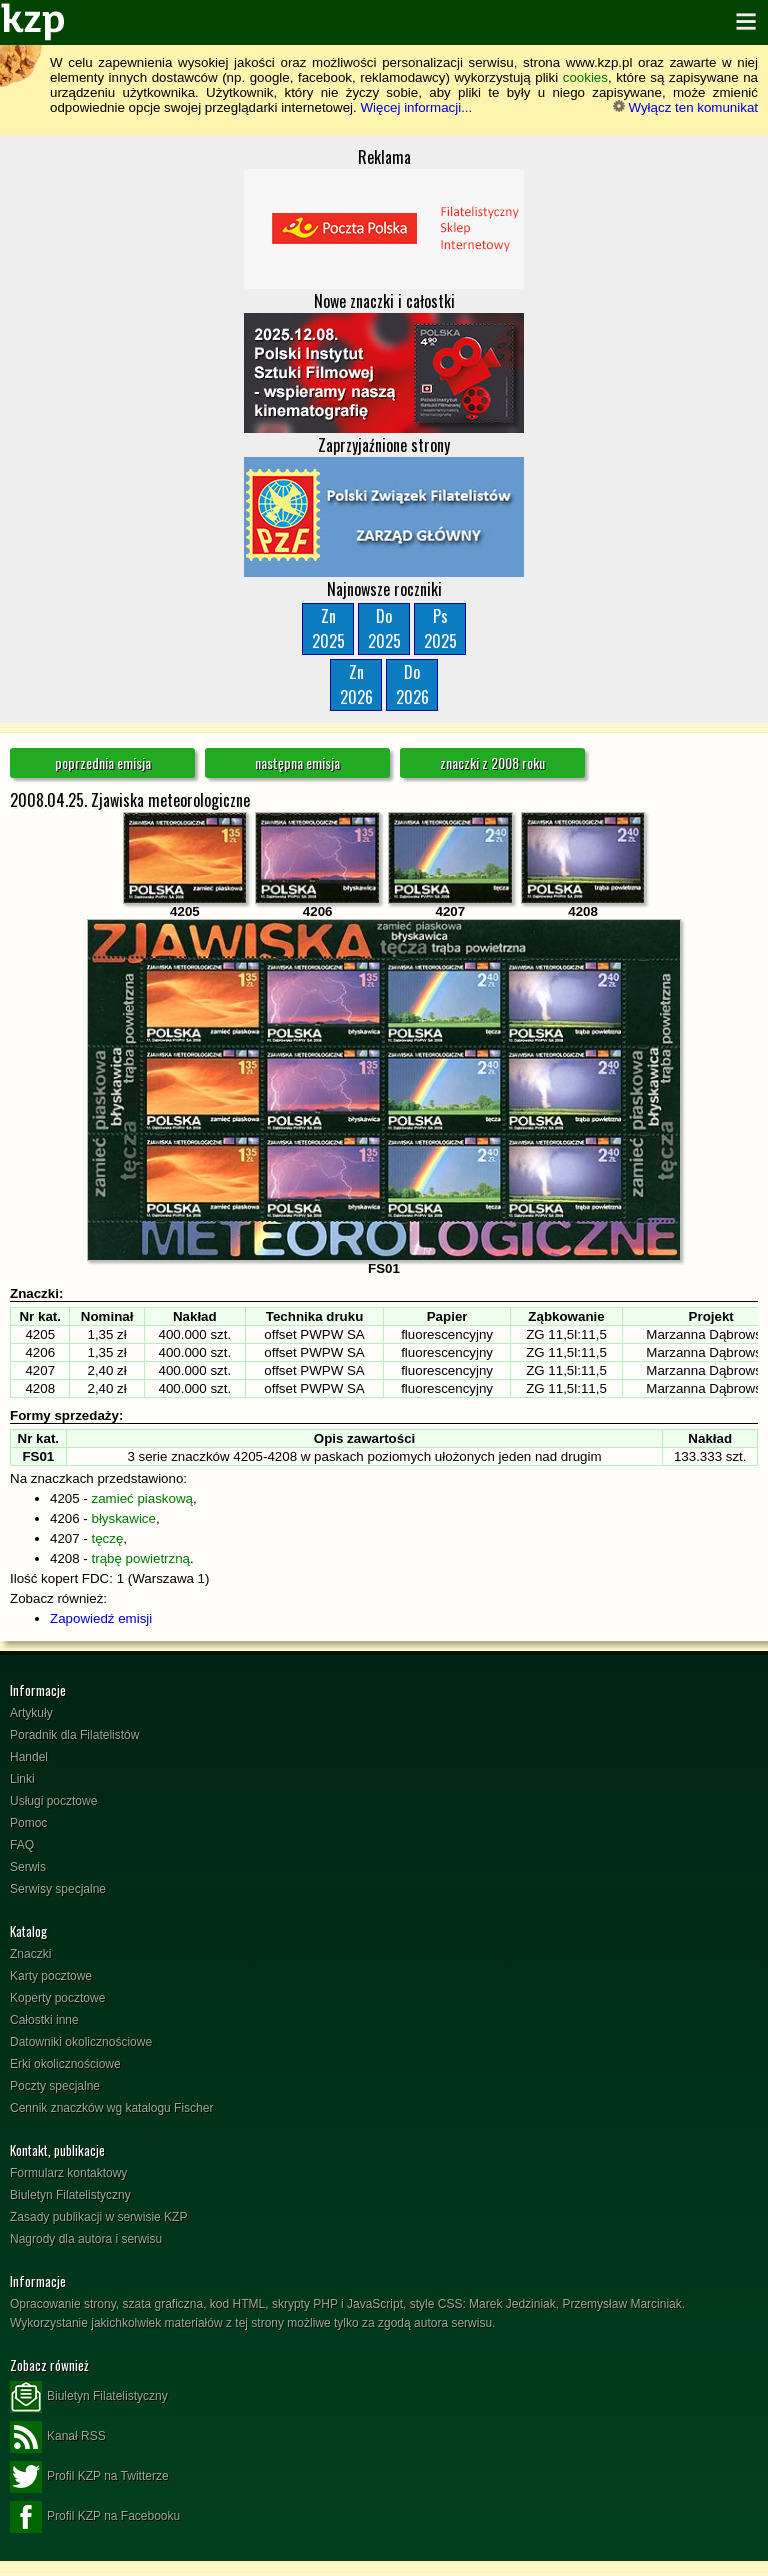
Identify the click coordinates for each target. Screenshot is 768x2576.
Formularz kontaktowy (68, 2173)
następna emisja (297, 762)
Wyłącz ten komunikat (685, 107)
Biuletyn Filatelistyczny (70, 2195)
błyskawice (124, 1518)
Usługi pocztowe (53, 1801)
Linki (22, 1779)
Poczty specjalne (55, 2086)
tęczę (108, 1538)
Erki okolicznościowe (65, 2064)
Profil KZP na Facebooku (95, 2517)
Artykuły (31, 1713)
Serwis (28, 1867)
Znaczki (30, 1954)
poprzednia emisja (103, 762)
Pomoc (28, 1823)
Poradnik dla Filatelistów (74, 1735)
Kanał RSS (58, 2437)
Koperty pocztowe (57, 1998)
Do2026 (412, 684)
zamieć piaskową (142, 1498)
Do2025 (384, 628)
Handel (29, 1757)
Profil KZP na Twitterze (89, 2477)
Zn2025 (328, 628)
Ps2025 (440, 628)
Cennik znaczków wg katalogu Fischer (111, 2108)
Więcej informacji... (416, 107)
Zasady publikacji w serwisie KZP (98, 2217)
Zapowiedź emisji (101, 1618)
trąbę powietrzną (141, 1558)
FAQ (22, 1845)
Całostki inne (44, 2020)
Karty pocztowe (51, 1976)
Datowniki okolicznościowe (81, 2042)
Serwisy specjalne (58, 1889)
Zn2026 (356, 684)
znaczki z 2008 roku (492, 762)
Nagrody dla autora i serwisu (86, 2239)
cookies (585, 77)
